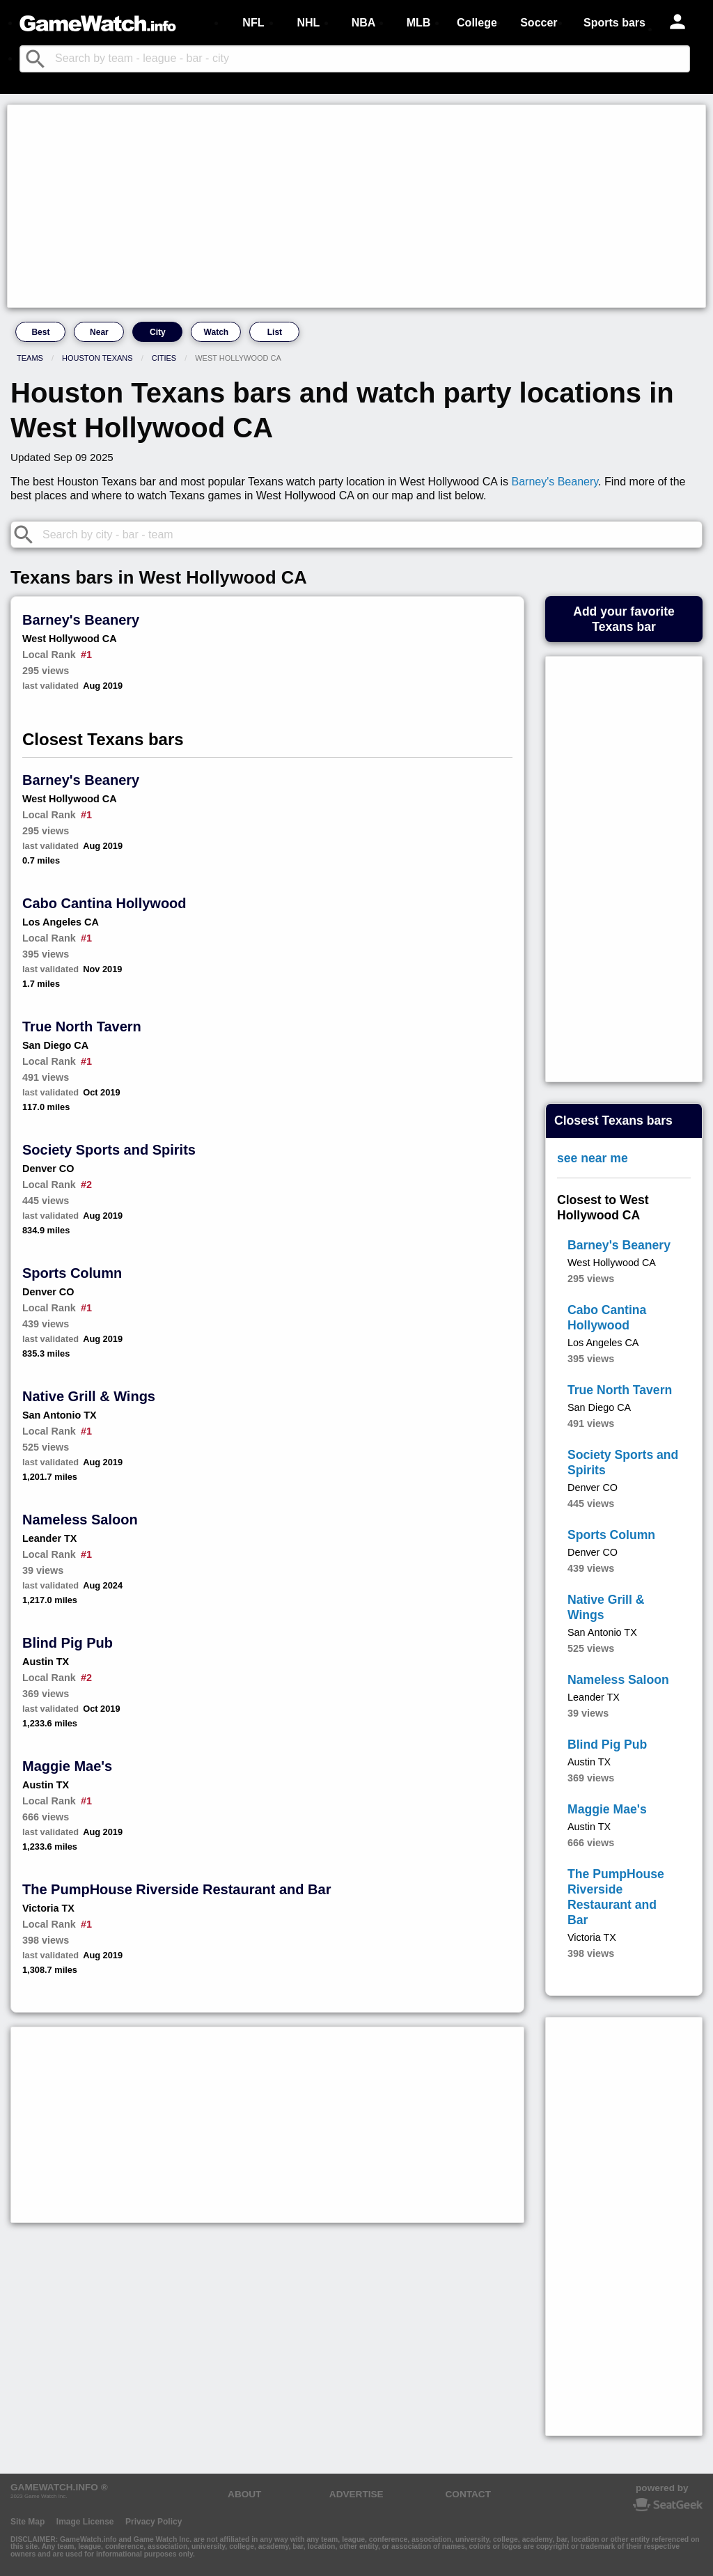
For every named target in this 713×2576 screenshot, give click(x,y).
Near (99, 332)
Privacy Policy (153, 2522)
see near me (592, 1158)
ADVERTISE (356, 2494)
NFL (253, 23)
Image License (85, 2522)
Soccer (538, 23)
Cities (164, 358)
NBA (364, 23)
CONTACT (468, 2494)
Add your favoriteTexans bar (624, 619)
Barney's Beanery (555, 481)
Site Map (27, 2522)
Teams (30, 358)
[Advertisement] (356, 206)
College (477, 23)
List (274, 332)
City (158, 332)
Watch (216, 332)
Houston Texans (97, 358)
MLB (419, 23)
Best (40, 332)
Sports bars (614, 23)
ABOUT (244, 2494)
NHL (308, 23)
